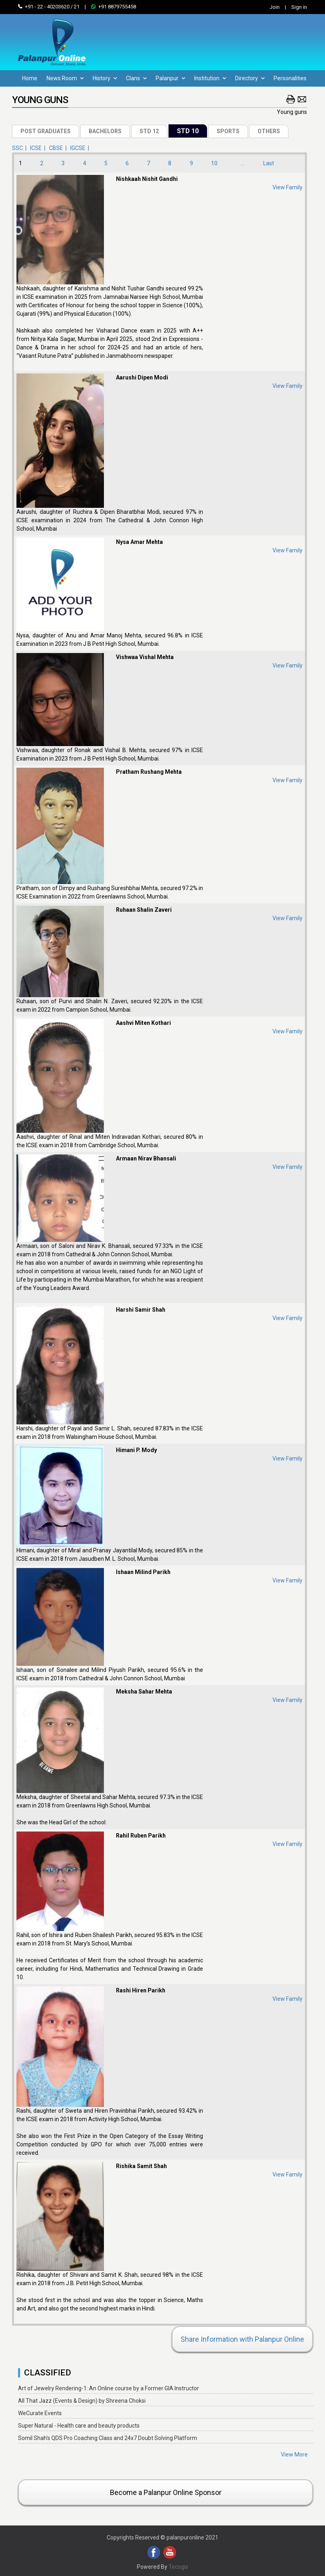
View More (294, 2454)
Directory (249, 78)
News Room (65, 78)
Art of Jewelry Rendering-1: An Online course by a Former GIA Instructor (108, 2388)
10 (214, 163)
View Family (287, 187)
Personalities (290, 78)
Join (275, 7)
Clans (136, 78)
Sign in (299, 7)
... (242, 163)
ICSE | (39, 148)
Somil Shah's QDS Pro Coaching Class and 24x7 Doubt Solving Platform (107, 2438)
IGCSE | (80, 148)
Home (29, 78)
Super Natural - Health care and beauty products (79, 2425)
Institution (210, 78)
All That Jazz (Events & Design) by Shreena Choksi (82, 2401)
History (105, 78)
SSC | (20, 148)
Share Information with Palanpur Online (242, 2339)
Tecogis (178, 2567)
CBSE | (59, 148)
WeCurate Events (40, 2413)
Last (268, 163)
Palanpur (170, 78)
